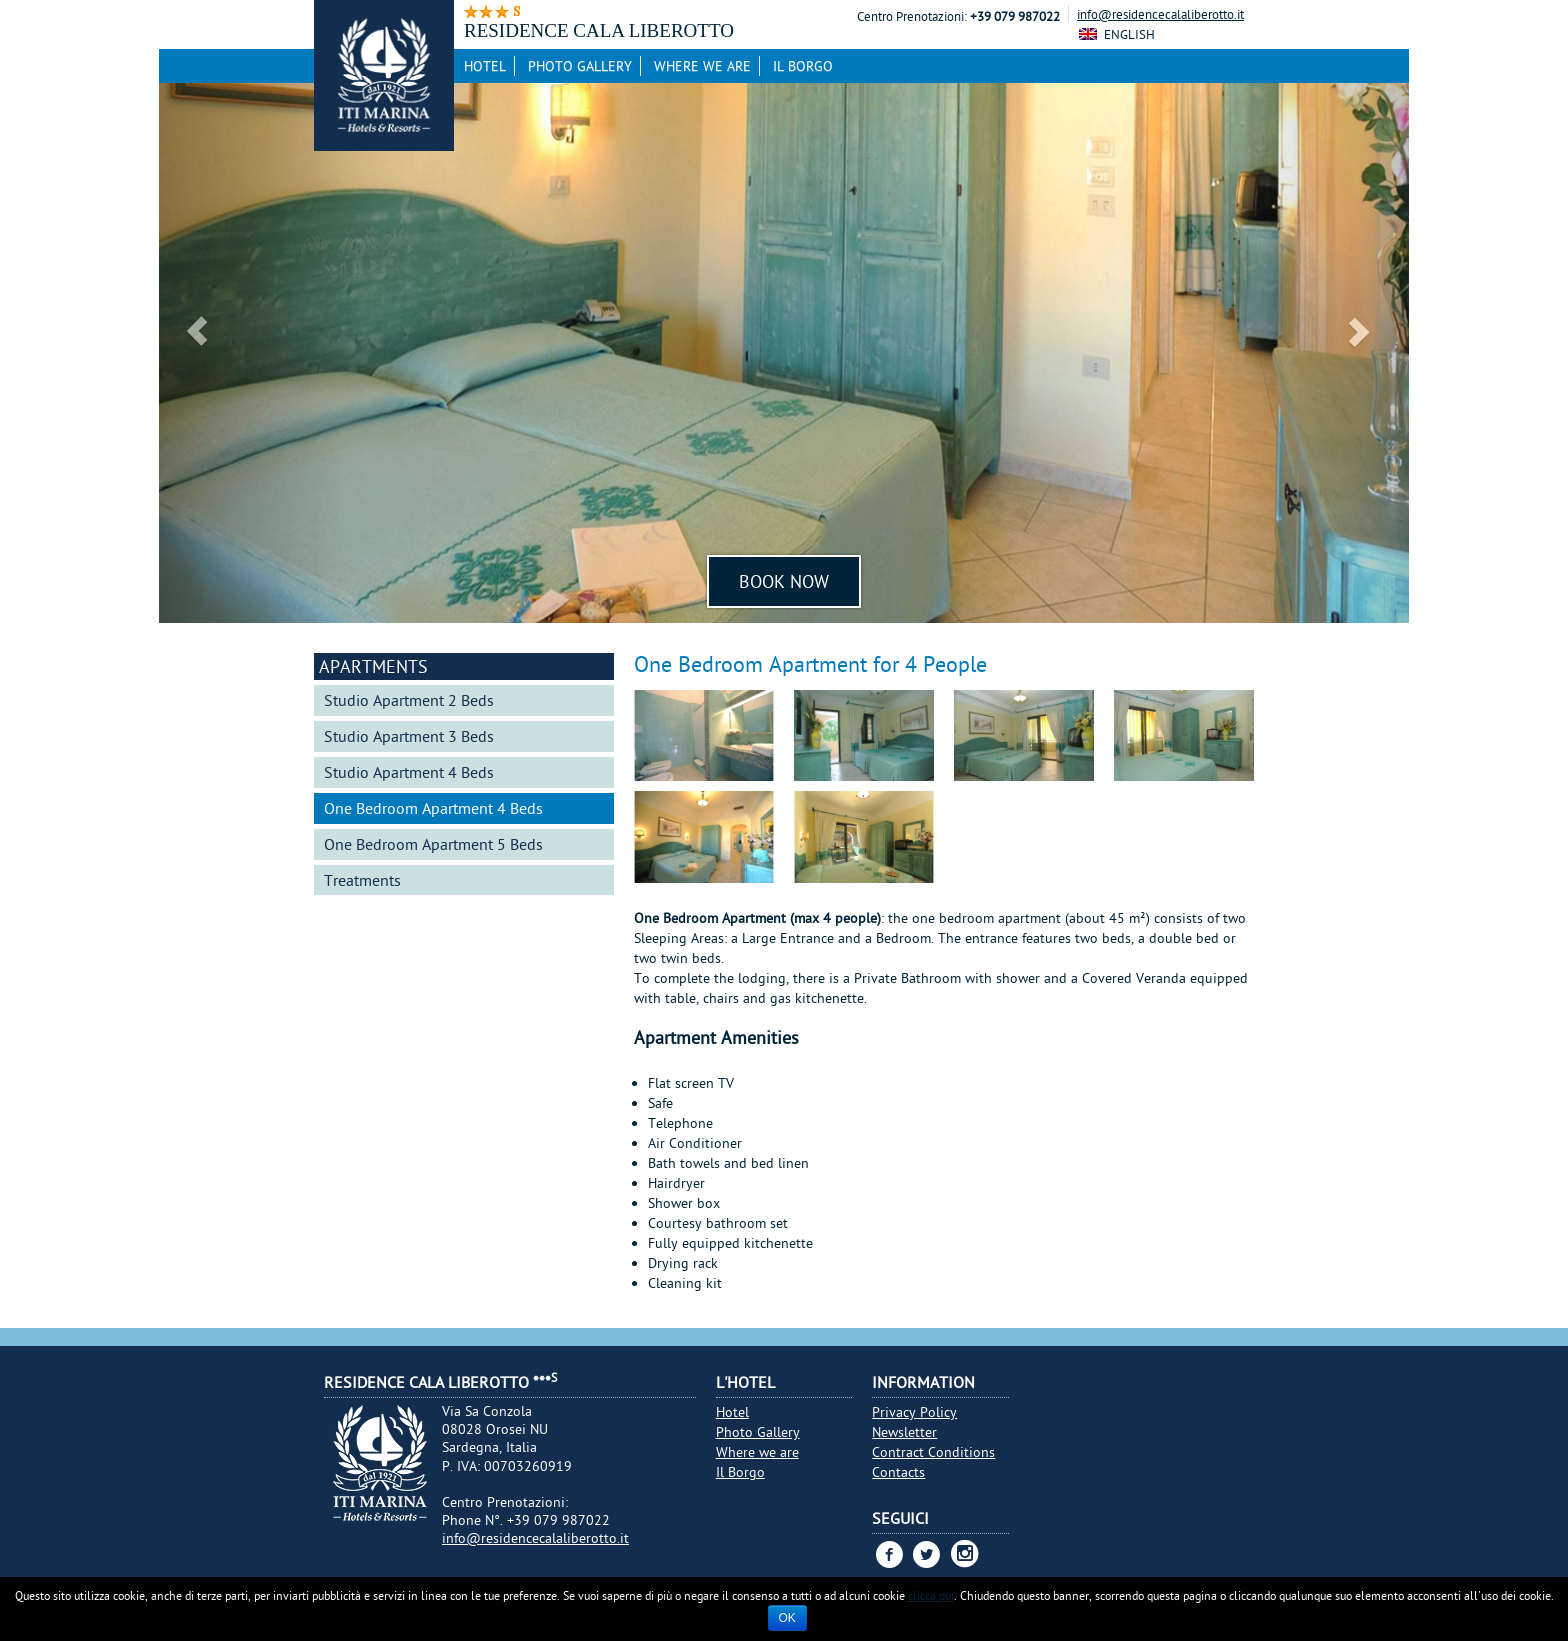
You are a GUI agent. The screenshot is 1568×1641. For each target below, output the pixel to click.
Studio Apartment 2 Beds (409, 700)
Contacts (898, 1472)
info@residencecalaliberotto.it (1160, 14)
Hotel (485, 66)
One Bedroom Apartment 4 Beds (433, 808)
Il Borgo (803, 66)
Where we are (702, 66)
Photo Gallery (580, 66)
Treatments (362, 880)
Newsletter (904, 1432)
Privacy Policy (914, 1412)
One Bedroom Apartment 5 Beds (433, 844)
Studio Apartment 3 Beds (409, 736)
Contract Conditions (933, 1452)
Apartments (373, 666)
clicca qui (931, 1595)
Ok (787, 1618)
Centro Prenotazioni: (912, 16)
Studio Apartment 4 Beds (409, 772)
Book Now (784, 581)
